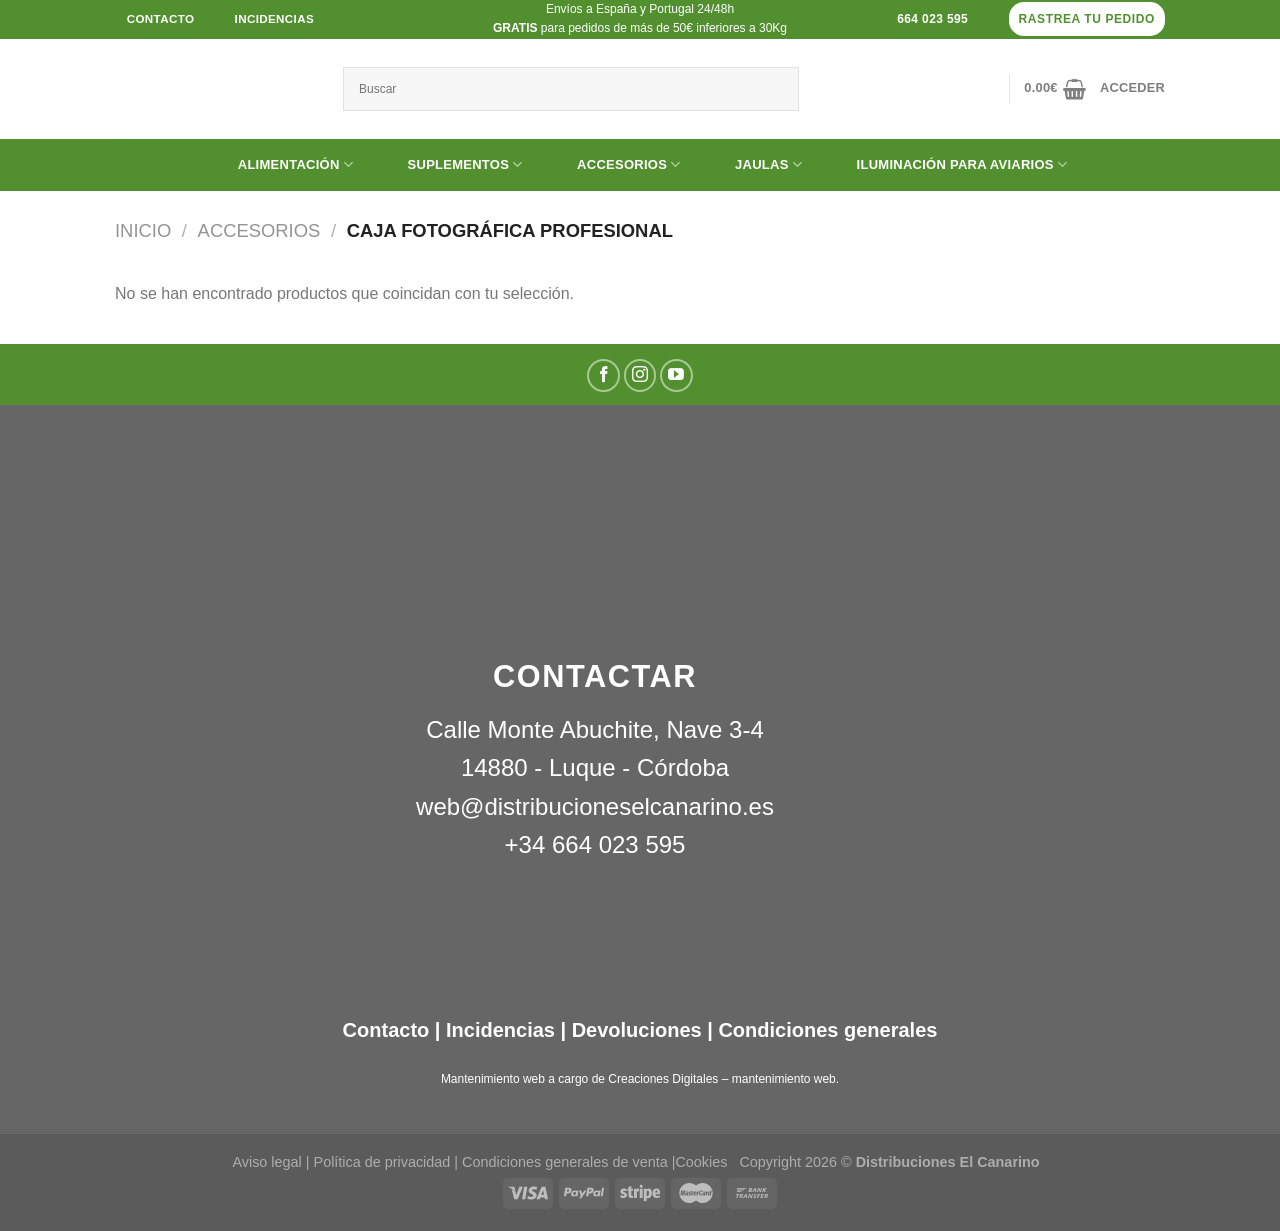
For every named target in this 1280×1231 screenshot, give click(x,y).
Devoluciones (637, 1030)
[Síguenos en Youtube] (676, 375)
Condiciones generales (827, 1030)
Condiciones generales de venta (567, 1162)
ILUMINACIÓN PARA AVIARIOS (947, 164)
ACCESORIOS (613, 164)
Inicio (143, 230)
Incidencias (497, 1030)
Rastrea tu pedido (1087, 19)
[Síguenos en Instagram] (640, 375)
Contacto (386, 1030)
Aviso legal (266, 1162)
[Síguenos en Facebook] (603, 375)
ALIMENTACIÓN (280, 164)
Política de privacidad (382, 1162)
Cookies (701, 1162)
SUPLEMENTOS (450, 164)
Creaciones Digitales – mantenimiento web (721, 1079)
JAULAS (753, 164)
